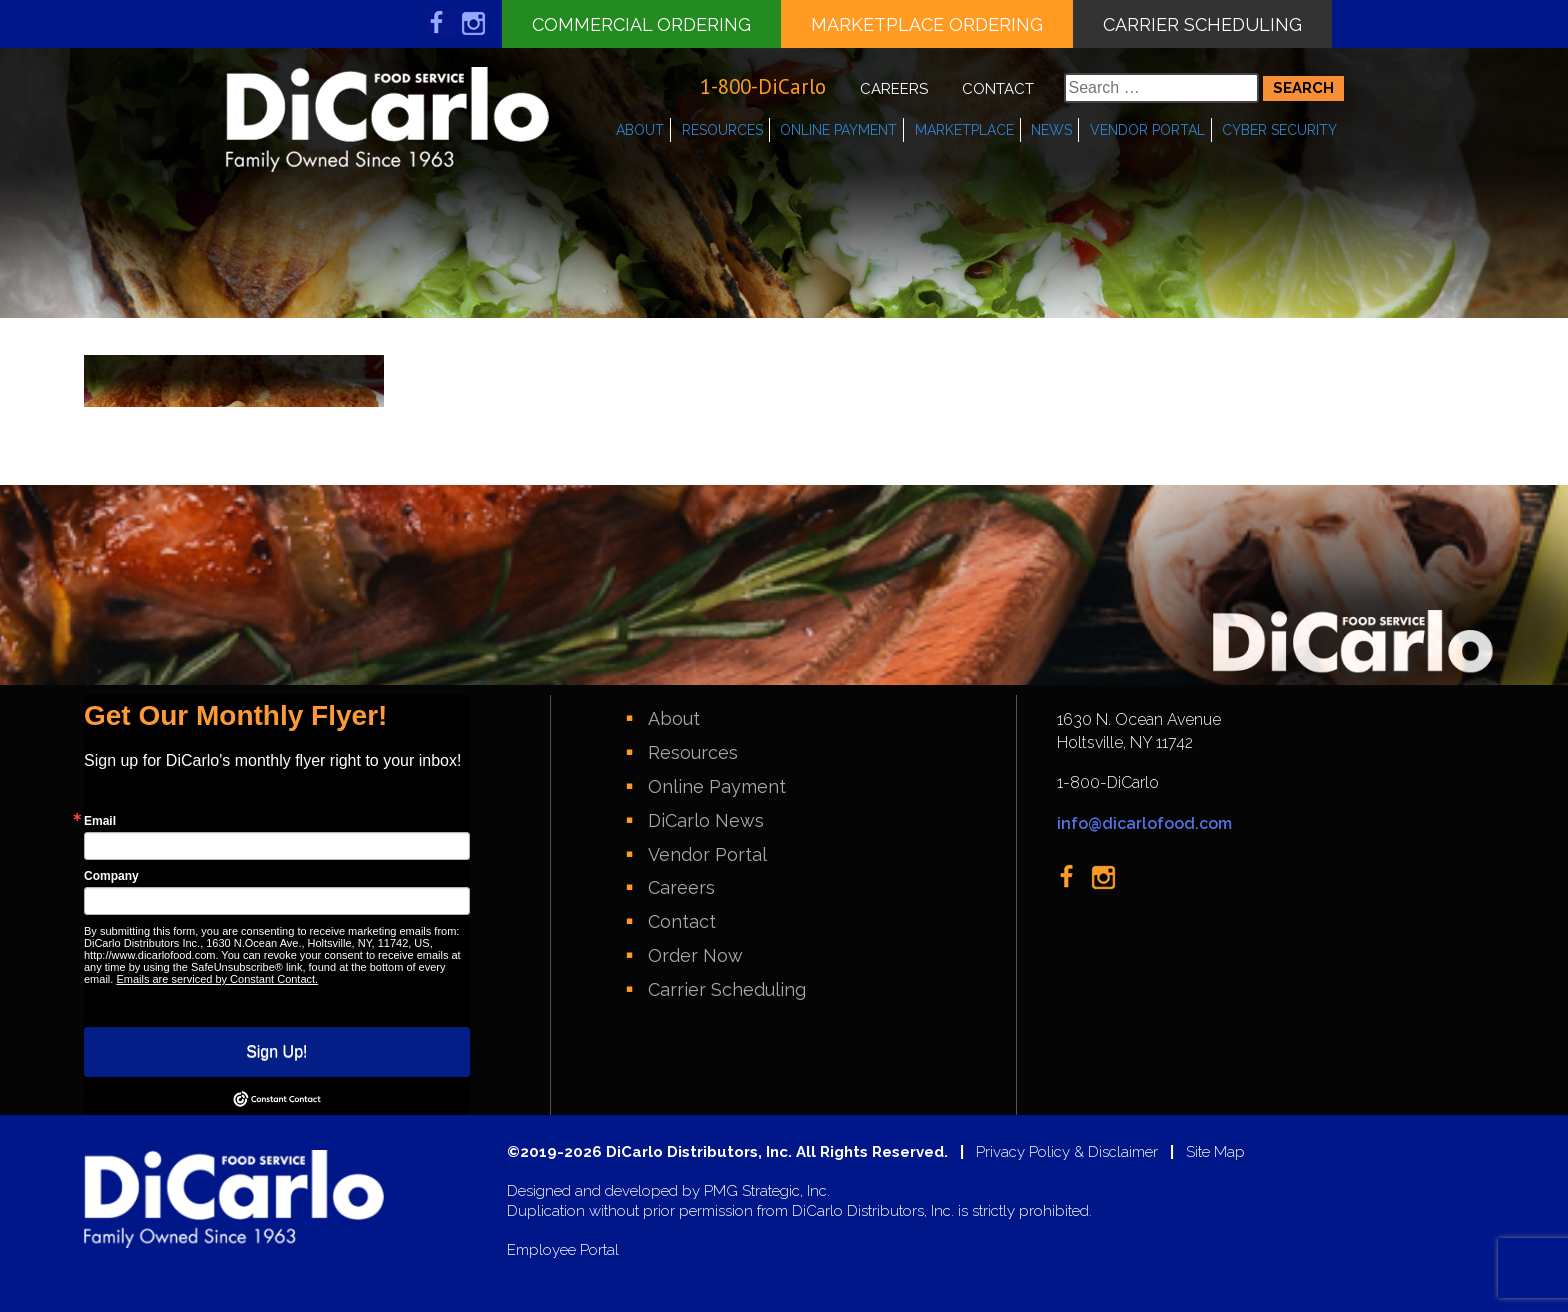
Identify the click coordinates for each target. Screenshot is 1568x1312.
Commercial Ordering (641, 24)
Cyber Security (1279, 130)
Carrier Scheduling (1202, 24)
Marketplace (964, 130)
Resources (722, 130)
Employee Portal (563, 1250)
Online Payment (838, 130)
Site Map (1215, 1152)
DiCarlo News (706, 820)
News (1051, 130)
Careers (894, 89)
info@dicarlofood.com (1144, 823)
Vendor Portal (1147, 130)
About (640, 130)
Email (100, 821)
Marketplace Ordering (927, 24)
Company (111, 876)
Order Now (695, 955)
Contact (998, 89)
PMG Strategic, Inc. (767, 1191)
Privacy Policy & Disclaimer (1067, 1152)
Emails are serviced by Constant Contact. (217, 979)
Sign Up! (276, 1051)
